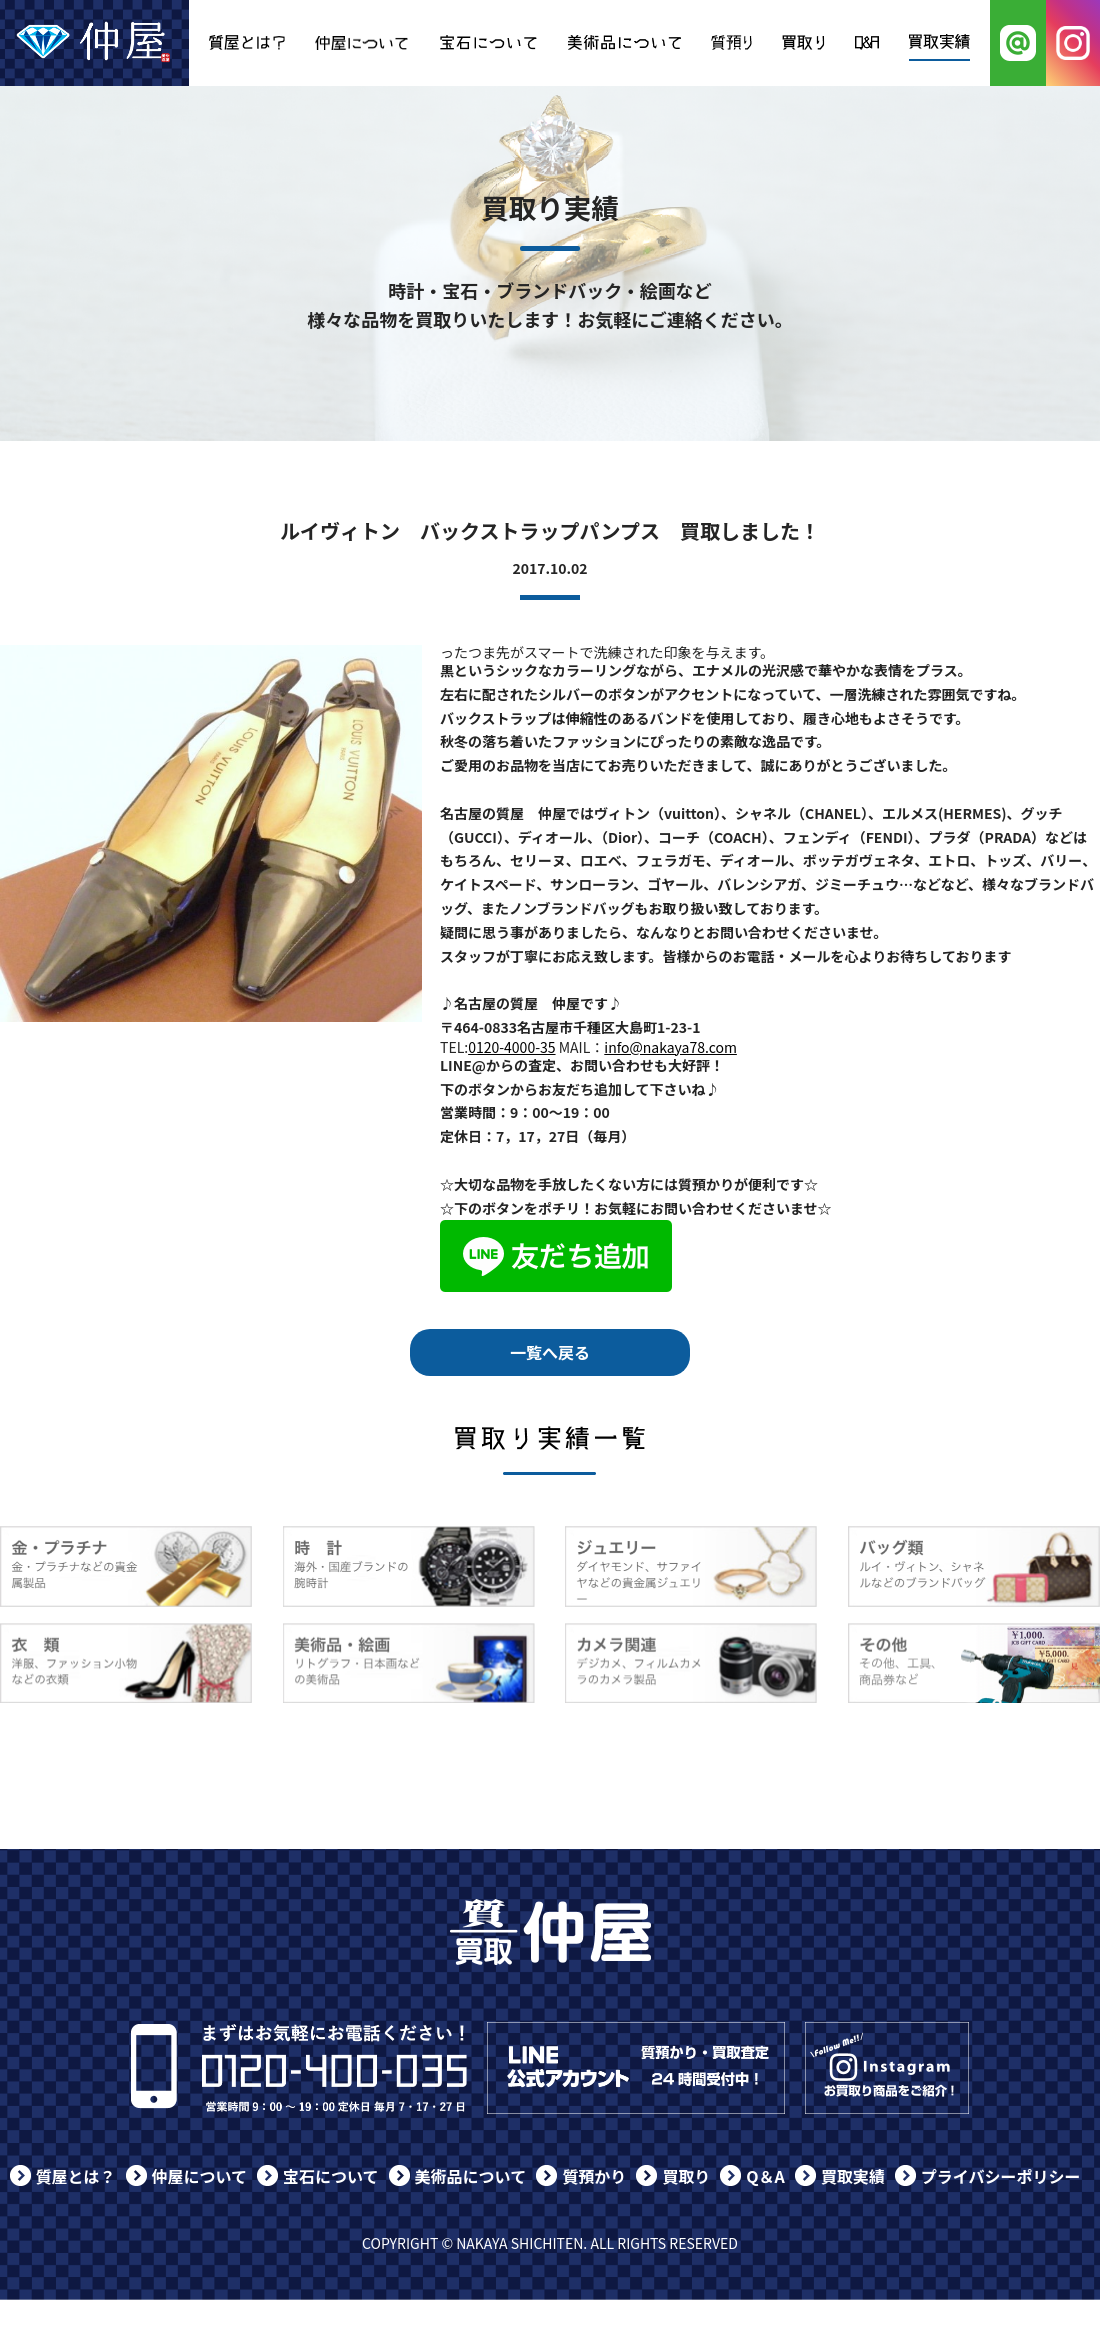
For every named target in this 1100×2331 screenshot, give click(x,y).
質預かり (594, 2176)
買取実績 (853, 2176)
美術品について (471, 2176)
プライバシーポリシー (1001, 2176)
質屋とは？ (76, 2176)
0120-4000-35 (511, 1047)
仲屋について (200, 2176)
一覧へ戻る (550, 1352)
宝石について (331, 2176)
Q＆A (765, 2176)
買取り (686, 2176)
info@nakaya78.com (670, 1047)
